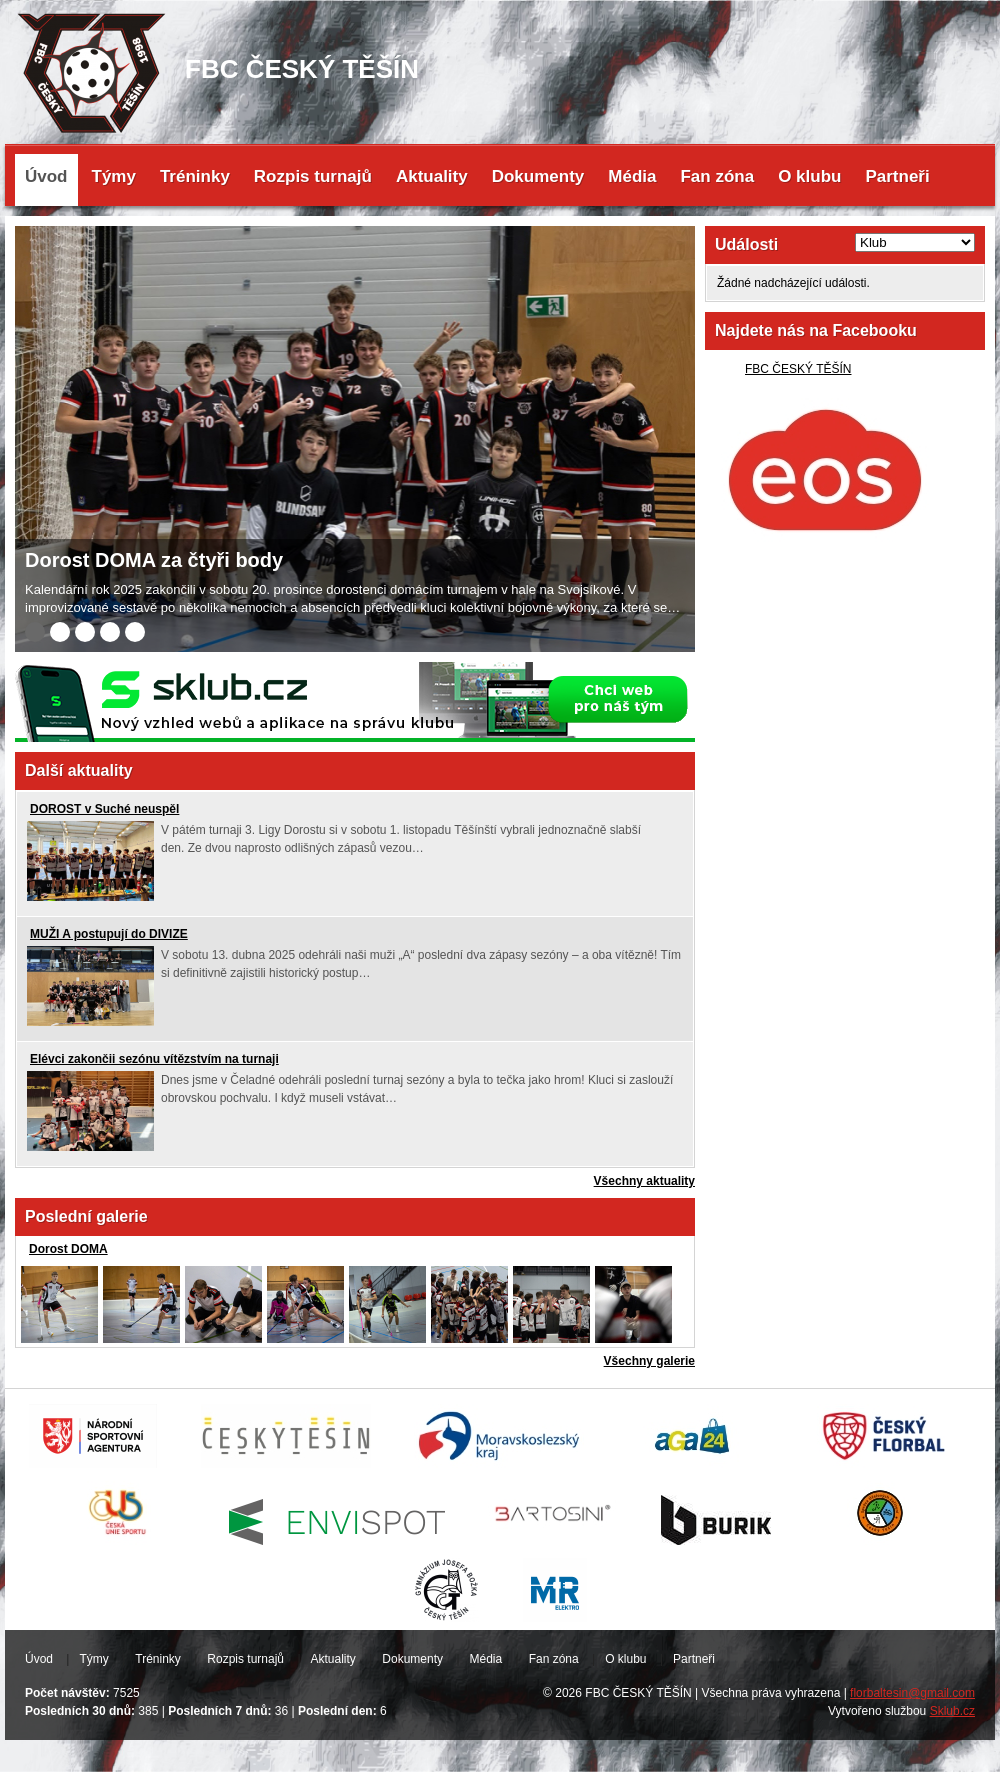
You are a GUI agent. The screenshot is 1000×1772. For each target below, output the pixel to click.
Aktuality (432, 176)
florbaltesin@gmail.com (912, 1693)
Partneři (897, 176)
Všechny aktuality (644, 1181)
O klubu (809, 176)
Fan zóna (717, 176)
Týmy (114, 176)
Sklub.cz (952, 1711)
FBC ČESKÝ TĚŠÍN (798, 369)
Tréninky (195, 176)
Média (632, 176)
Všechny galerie (649, 1361)
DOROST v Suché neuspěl (104, 809)
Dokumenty (538, 176)
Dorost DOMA (68, 1249)
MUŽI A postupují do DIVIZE (109, 934)
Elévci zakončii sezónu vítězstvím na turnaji (154, 1059)
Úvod (46, 176)
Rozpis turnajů (313, 176)
